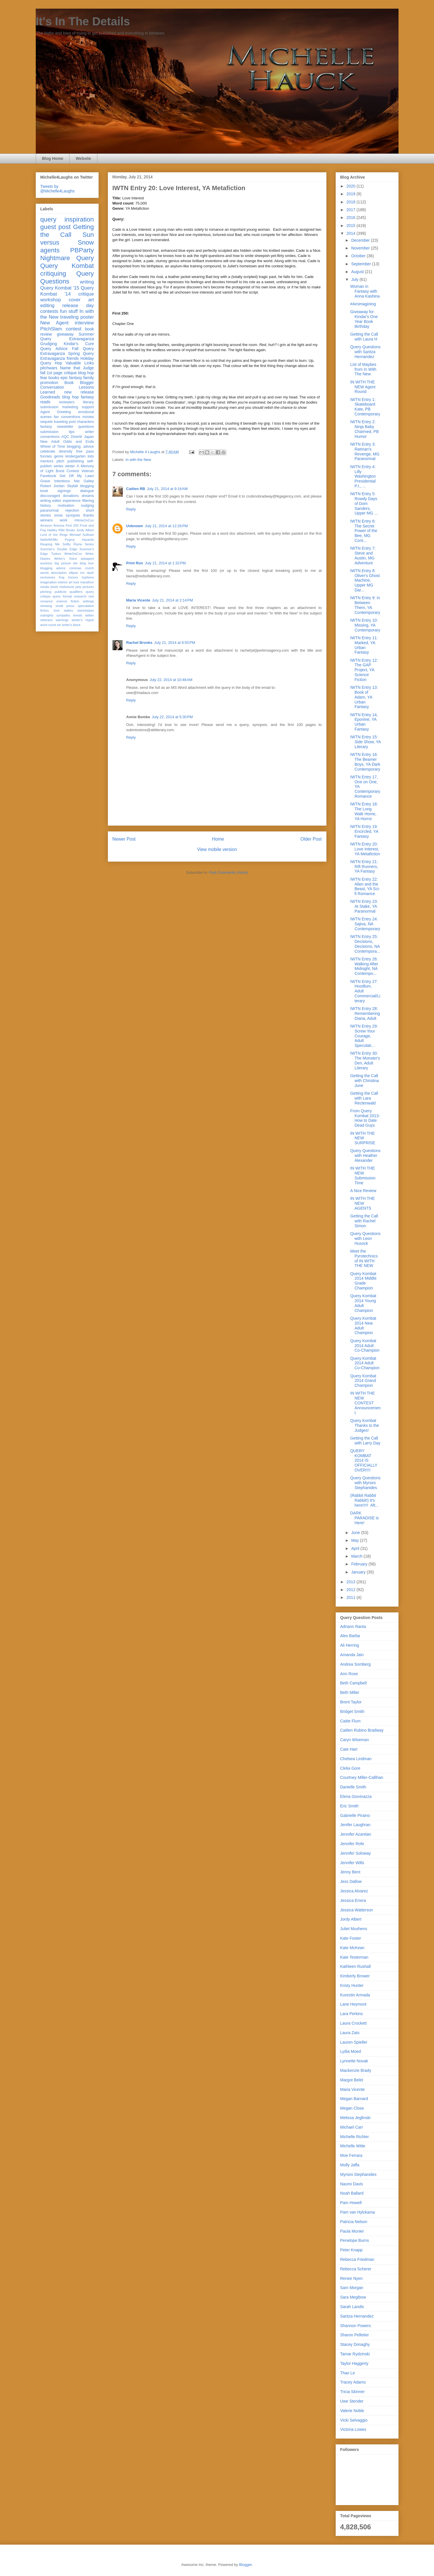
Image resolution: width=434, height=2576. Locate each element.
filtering (88, 501)
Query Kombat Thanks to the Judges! (364, 1425)
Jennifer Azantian (355, 1834)
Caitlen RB (135, 489)
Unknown (134, 526)
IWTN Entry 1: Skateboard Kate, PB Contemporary (365, 406)
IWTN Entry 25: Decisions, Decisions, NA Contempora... (365, 943)
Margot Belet (351, 2080)
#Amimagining (363, 304)
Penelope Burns (354, 2240)
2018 (351, 202)
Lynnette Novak (354, 2061)
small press (64, 606)
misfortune (66, 587)
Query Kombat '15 (59, 288)
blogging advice (53, 568)
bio (75, 563)
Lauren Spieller (353, 2042)
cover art (81, 299)
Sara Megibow (353, 2297)
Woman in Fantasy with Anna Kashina (364, 291)
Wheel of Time (52, 447)
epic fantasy (71, 377)
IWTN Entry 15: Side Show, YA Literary (365, 742)
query (48, 219)
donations (71, 496)
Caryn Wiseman (354, 1739)
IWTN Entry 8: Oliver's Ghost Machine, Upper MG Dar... (364, 580)
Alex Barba (350, 1635)
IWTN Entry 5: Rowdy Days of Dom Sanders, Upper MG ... (363, 503)
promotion (49, 382)
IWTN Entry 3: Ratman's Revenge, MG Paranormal (364, 451)
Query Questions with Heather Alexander (365, 1155)
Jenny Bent (350, 1872)
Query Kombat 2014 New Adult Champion (363, 1325)
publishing (75, 461)
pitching (46, 591)
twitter (89, 615)
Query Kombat (67, 265)
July (355, 279)
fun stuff (69, 311)
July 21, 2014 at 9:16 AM (167, 489)
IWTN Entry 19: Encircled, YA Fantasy (364, 831)
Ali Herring (349, 1645)
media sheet (49, 587)
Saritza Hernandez (357, 2316)
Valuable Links (79, 363)
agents (50, 250)
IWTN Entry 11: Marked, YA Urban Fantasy (364, 645)
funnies (46, 456)
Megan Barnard (354, 2098)
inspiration (79, 219)
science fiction (67, 601)
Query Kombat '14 (67, 290)
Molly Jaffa (350, 2165)
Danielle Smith (353, 1787)
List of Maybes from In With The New (363, 369)
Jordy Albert (85, 530)
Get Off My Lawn (77, 476)
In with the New (138, 459)
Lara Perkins (351, 2013)
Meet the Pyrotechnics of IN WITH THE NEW (363, 1258)
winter (70, 466)
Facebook (48, 476)
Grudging (48, 343)
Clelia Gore (350, 1768)
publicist (60, 591)
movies (88, 417)
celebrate (47, 451)
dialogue (87, 491)
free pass (85, 451)
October (359, 256)
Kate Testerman (354, 1957)
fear (43, 377)
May (355, 1540)
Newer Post (124, 839)
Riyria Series (84, 544)
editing (47, 305)
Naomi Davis (351, 2184)
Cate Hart (349, 1749)
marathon (87, 582)
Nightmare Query (67, 258)
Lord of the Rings (54, 534)
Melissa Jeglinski (355, 2117)
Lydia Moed (350, 2051)
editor (56, 501)
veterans (46, 620)
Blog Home (52, 158)
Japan (89, 437)
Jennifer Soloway (355, 1853)
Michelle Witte (352, 2146)
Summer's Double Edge (58, 549)
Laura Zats (350, 2032)
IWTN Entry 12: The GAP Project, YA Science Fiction (364, 670)
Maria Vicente (138, 600)
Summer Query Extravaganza (67, 336)
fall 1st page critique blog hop (67, 372)
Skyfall (72, 486)
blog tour (87, 563)
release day (78, 305)
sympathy (63, 615)
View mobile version (217, 849)
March (357, 1556)
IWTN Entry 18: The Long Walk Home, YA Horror (364, 811)
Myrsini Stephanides (358, 2174)
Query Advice (54, 348)
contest (73, 329)
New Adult (49, 442)
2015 (351, 225)
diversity (65, 451)
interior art (65, 582)
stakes (68, 610)
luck (76, 582)
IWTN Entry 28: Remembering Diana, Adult (365, 1013)
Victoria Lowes (353, 2429)
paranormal (49, 510)
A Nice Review (363, 1190)
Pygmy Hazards (79, 539)
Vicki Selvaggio (354, 2420)
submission (49, 432)
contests (49, 311)
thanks (88, 515)
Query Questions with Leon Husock (365, 1238)
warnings (62, 620)
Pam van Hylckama (357, 2212)
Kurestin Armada (355, 1995)
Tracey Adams (353, 2382)
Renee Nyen (351, 2278)
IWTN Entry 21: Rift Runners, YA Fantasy (364, 866)
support (88, 407)
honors (73, 577)
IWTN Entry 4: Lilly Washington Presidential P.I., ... (362, 476)
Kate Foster (350, 1938)
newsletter (65, 427)
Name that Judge (77, 368)
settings (88, 601)
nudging (87, 506)
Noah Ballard (352, 2193)
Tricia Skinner (352, 2391)
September (361, 264)
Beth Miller (349, 1692)
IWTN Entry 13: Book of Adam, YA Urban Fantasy (364, 697)
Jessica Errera (353, 1900)
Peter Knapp (351, 2250)
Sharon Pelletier (354, 2335)
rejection (72, 510)
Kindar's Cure (79, 343)
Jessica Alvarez (354, 1891)
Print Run (134, 563)
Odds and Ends (78, 442)
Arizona (58, 525)
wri (59, 625)
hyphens (88, 577)
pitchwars (48, 368)
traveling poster (77, 317)
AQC (65, 437)
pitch (60, 461)
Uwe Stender (352, 2401)
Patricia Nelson (353, 2221)
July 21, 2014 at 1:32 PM (165, 563)
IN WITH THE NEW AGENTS (362, 1203)
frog (61, 577)
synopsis (73, 515)
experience (72, 501)
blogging (87, 486)
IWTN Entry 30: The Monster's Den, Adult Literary (365, 1060)
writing (87, 282)
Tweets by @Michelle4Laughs (57, 188)
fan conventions (67, 417)
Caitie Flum (350, 1721)
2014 (351, 233)
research (80, 596)
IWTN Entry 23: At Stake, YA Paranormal (364, 906)
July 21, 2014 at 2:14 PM (172, 600)
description (59, 572)
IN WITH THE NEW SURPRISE (362, 1138)
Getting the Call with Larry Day (365, 1440)
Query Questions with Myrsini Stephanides (365, 1483)
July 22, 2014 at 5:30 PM (172, 717)
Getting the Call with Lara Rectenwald (364, 1098)
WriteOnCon (73, 553)
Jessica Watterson (356, 1910)
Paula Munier (352, 2231)
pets (78, 587)
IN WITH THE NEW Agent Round (362, 387)
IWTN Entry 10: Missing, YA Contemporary (365, 625)
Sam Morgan (351, 2287)
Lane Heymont (353, 2004)
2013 (351, 1582)
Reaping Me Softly (55, 544)
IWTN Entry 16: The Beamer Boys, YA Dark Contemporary (365, 761)
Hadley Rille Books (61, 530)
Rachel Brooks (139, 642)
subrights (46, 615)
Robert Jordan (52, 486)
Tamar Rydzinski (355, 2354)
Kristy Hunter (352, 1985)
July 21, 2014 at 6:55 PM (174, 642)
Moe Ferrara (351, 2155)
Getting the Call (67, 230)
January (359, 1572)
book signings (55, 491)
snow (58, 515)
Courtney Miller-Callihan (361, 1777)
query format (62, 596)
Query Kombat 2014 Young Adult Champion (363, 1302)
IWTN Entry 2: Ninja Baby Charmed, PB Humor (364, 428)
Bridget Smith (352, 1711)
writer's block (71, 625)
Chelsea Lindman (356, 1758)
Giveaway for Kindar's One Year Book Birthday (364, 318)
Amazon (46, 525)
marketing (70, 407)
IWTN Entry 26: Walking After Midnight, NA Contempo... (364, 966)
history (45, 506)
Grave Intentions (55, 481)
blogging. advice (80, 447)
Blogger (245, 2564)
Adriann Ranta (353, 1626)
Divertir (76, 437)
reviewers (66, 402)
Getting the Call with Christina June (364, 1080)
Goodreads (50, 397)
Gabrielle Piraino (355, 1815)
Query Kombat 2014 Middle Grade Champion (363, 1280)
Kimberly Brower (355, 1976)
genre (58, 456)
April (355, 1548)
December (361, 240)
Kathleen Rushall (355, 1966)
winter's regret (83, 620)
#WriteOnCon (84, 520)
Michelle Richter (354, 2136)
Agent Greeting (55, 412)
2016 (351, 217)
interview (84, 323)
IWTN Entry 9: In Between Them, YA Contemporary (365, 604)
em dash (87, 572)
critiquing (53, 273)
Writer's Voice (65, 558)
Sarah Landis (352, 2306)
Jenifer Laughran (355, 1824)
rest (91, 596)
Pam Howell (351, 2202)
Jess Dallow (351, 1881)
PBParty (82, 250)
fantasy (46, 427)
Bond (60, 471)
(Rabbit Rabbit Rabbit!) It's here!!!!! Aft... (364, 1500)
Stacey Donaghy (355, 2344)
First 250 (71, 525)
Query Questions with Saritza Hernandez (365, 352)
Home (218, 839)
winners (46, 520)
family (88, 377)
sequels (46, 422)
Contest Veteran (80, 471)
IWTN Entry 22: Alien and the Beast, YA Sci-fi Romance (365, 886)
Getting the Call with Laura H (364, 336)
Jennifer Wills (352, 1862)
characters (85, 422)
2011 (351, 1597)
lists (91, 456)
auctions (46, 563)
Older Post (311, 839)
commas (75, 568)
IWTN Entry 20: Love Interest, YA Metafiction (365, 849)
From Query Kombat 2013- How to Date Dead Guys (365, 1118)
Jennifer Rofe (352, 1843)
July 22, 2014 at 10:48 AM (171, 680)
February (360, 1564)
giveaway (65, 334)
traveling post (65, 422)
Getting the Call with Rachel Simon (364, 1221)
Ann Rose (349, 1673)
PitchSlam (51, 329)
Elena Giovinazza (356, 1796)
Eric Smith (349, 1806)
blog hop (70, 397)
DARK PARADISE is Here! (364, 1518)
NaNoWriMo (49, 539)
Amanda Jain (352, 1654)
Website (83, 158)
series (58, 466)
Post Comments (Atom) (228, 872)
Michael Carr (351, 2127)
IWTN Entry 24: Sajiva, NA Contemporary (365, 924)
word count (48, 625)
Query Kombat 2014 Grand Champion (363, 1381)
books (53, 377)
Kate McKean (352, 1947)
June (356, 1532)
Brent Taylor (351, 1702)
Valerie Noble (352, 2410)
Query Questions (67, 277)
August (358, 271)
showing (46, 606)
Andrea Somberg (355, 1664)
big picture (63, 563)
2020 (351, 186)
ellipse (73, 572)
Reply (131, 509)
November (361, 248)
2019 (351, 194)
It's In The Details (83, 21)
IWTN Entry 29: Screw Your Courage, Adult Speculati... (364, 1036)
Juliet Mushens (353, 1928)
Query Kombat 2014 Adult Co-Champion (364, 1345)
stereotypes (85, 610)
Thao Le (347, 2373)
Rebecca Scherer (355, 2269)
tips (72, 432)
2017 (351, 209)
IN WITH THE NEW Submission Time (362, 1175)
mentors (47, 461)
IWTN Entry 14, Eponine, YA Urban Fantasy (364, 721)
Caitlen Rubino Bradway (362, 1730)
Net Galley (84, 481)
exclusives (47, 577)
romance (46, 601)
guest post (55, 226)
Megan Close (352, 2108)
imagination (48, 582)
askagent (87, 558)
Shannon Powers (355, 2325)
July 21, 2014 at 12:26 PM (166, 526)
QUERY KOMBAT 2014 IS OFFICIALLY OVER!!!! (363, 1460)
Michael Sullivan (81, 534)
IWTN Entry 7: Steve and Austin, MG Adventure (362, 555)
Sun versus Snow (67, 238)
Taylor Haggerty (354, 2363)
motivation (66, 506)
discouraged (50, 496)
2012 (351, 1589)
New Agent (54, 323)
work (63, 520)
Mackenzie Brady (355, 2070)
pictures (88, 587)
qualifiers (75, 591)
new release (79, 392)
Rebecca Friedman (357, 2259)
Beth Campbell (353, 1683)
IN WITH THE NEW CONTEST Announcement (365, 1403)
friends (73, 358)
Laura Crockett (353, 2023)
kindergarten (75, 456)
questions (86, 427)
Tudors (56, 553)
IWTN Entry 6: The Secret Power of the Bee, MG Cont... (363, 531)
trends (77, 615)
